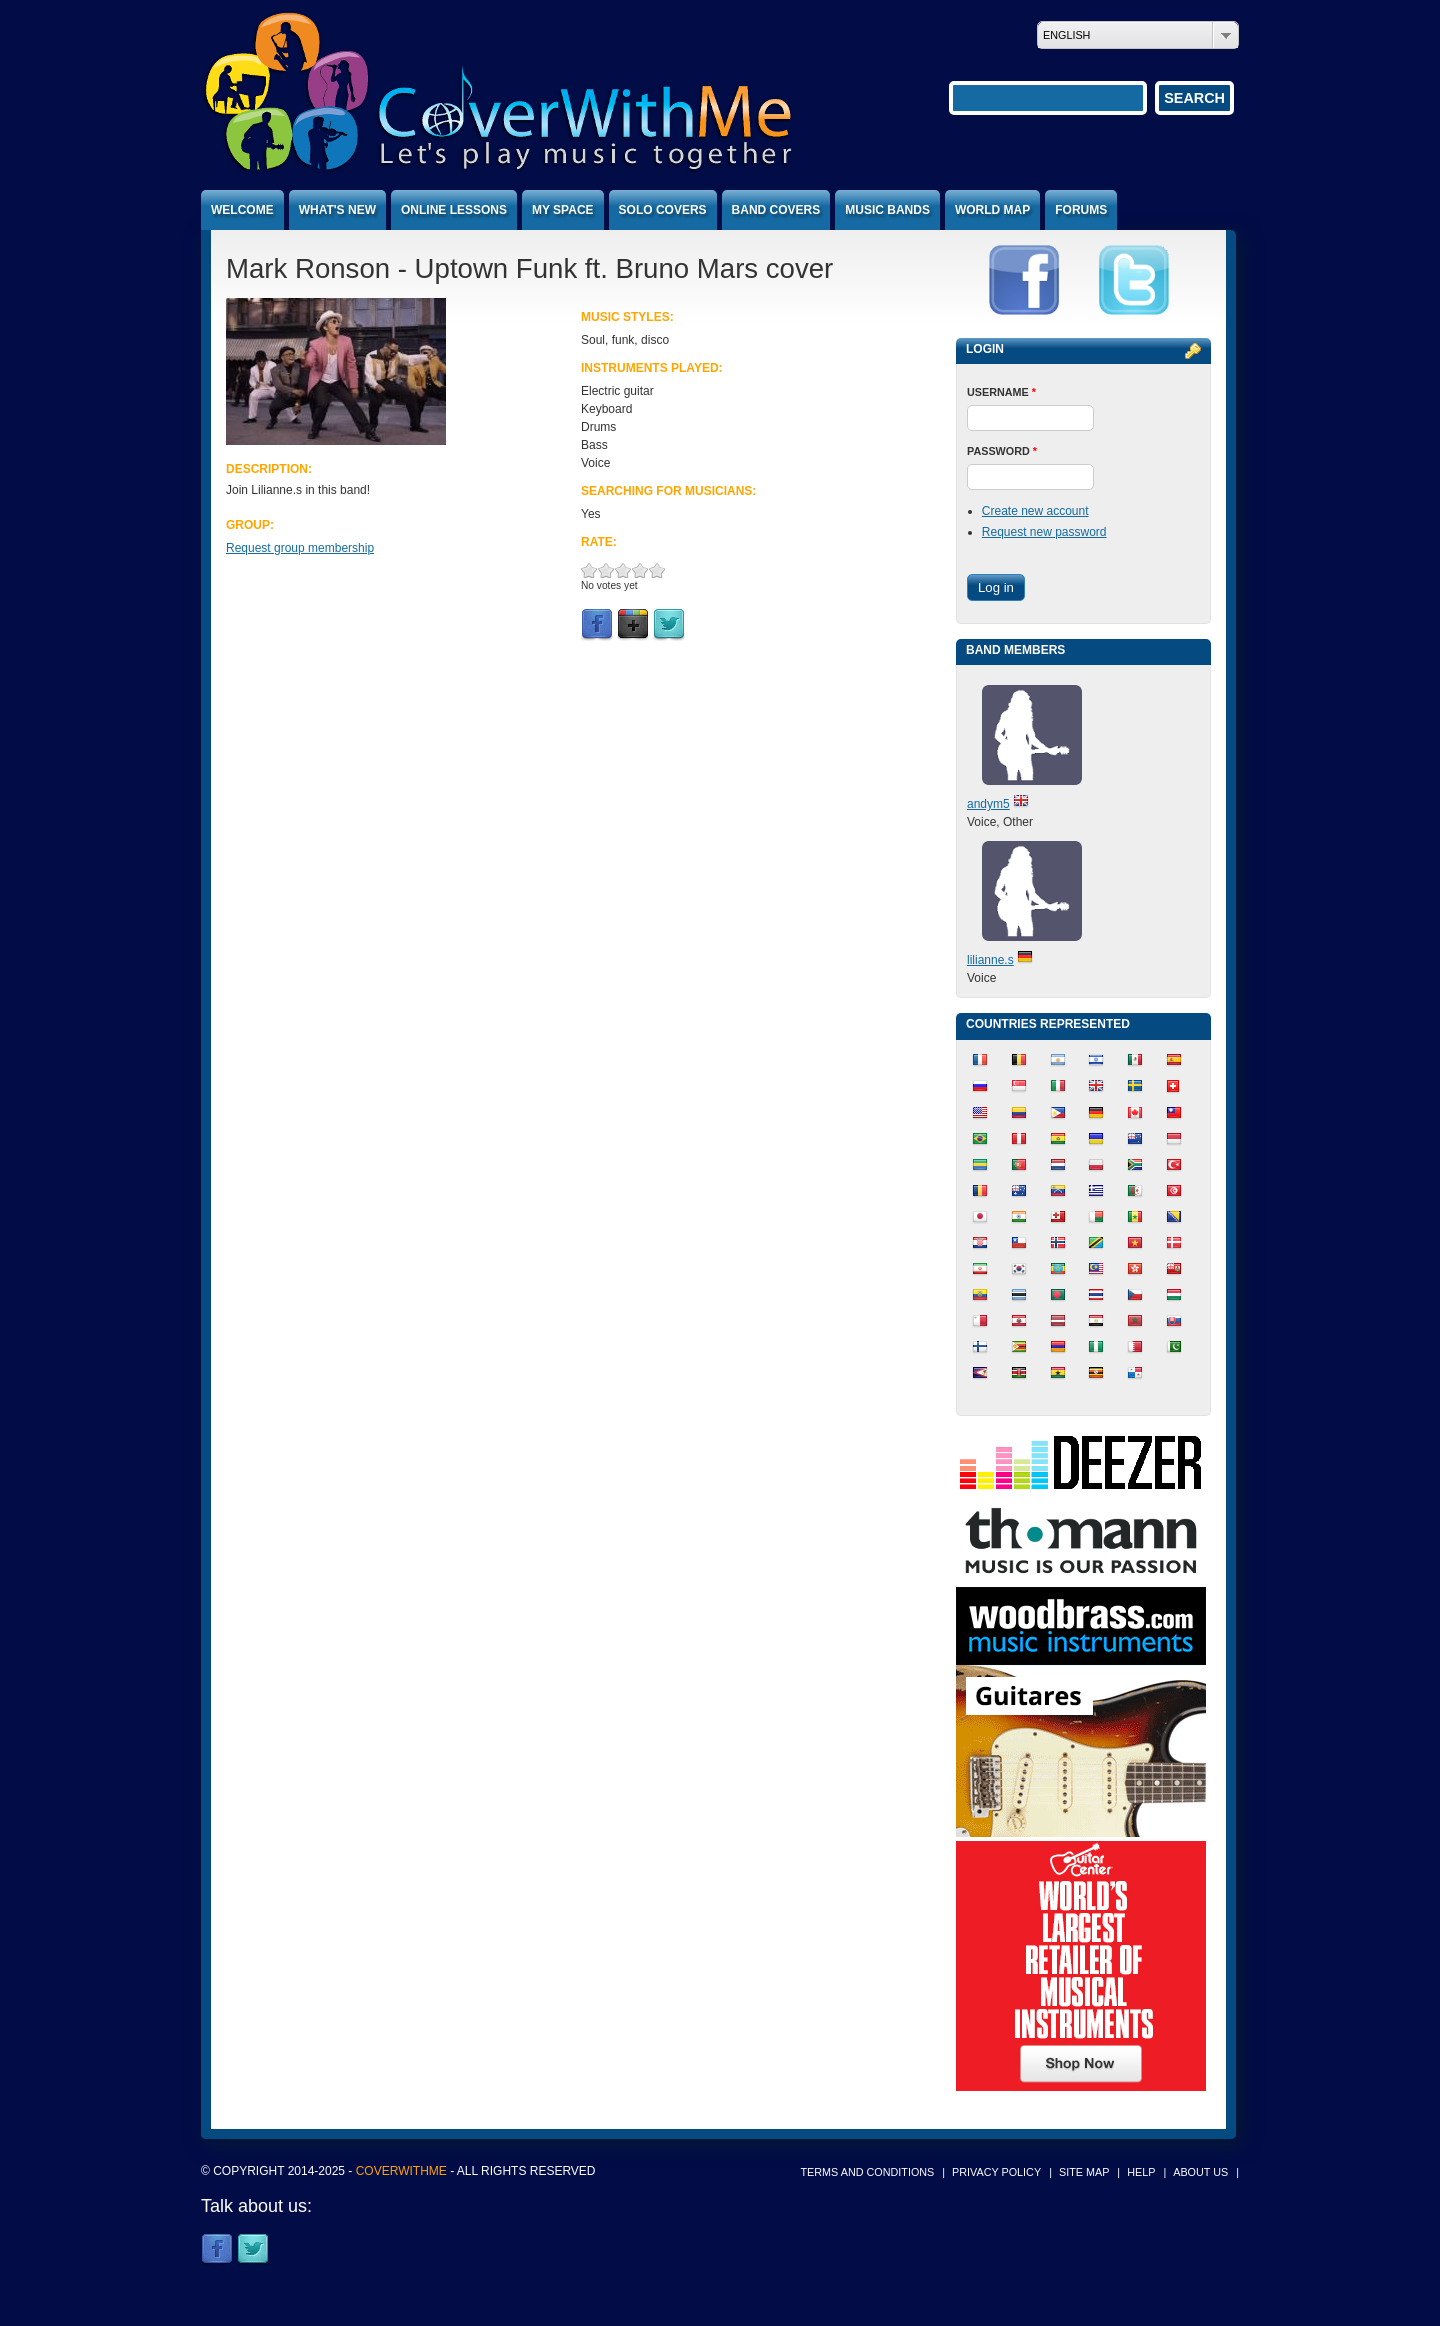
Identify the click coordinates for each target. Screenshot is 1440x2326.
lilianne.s (990, 960)
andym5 (988, 804)
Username (1001, 392)
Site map (1084, 2172)
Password (1002, 451)
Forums (1081, 210)
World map (992, 210)
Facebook (597, 625)
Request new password (1044, 532)
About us (1200, 2172)
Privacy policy (996, 2172)
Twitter (669, 625)
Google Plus (633, 625)
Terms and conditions (868, 2172)
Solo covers (663, 210)
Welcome (242, 210)
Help (1141, 2172)
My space (563, 210)
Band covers (776, 210)
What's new (337, 210)
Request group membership (300, 548)
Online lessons (454, 210)
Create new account (1035, 511)
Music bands (887, 210)
